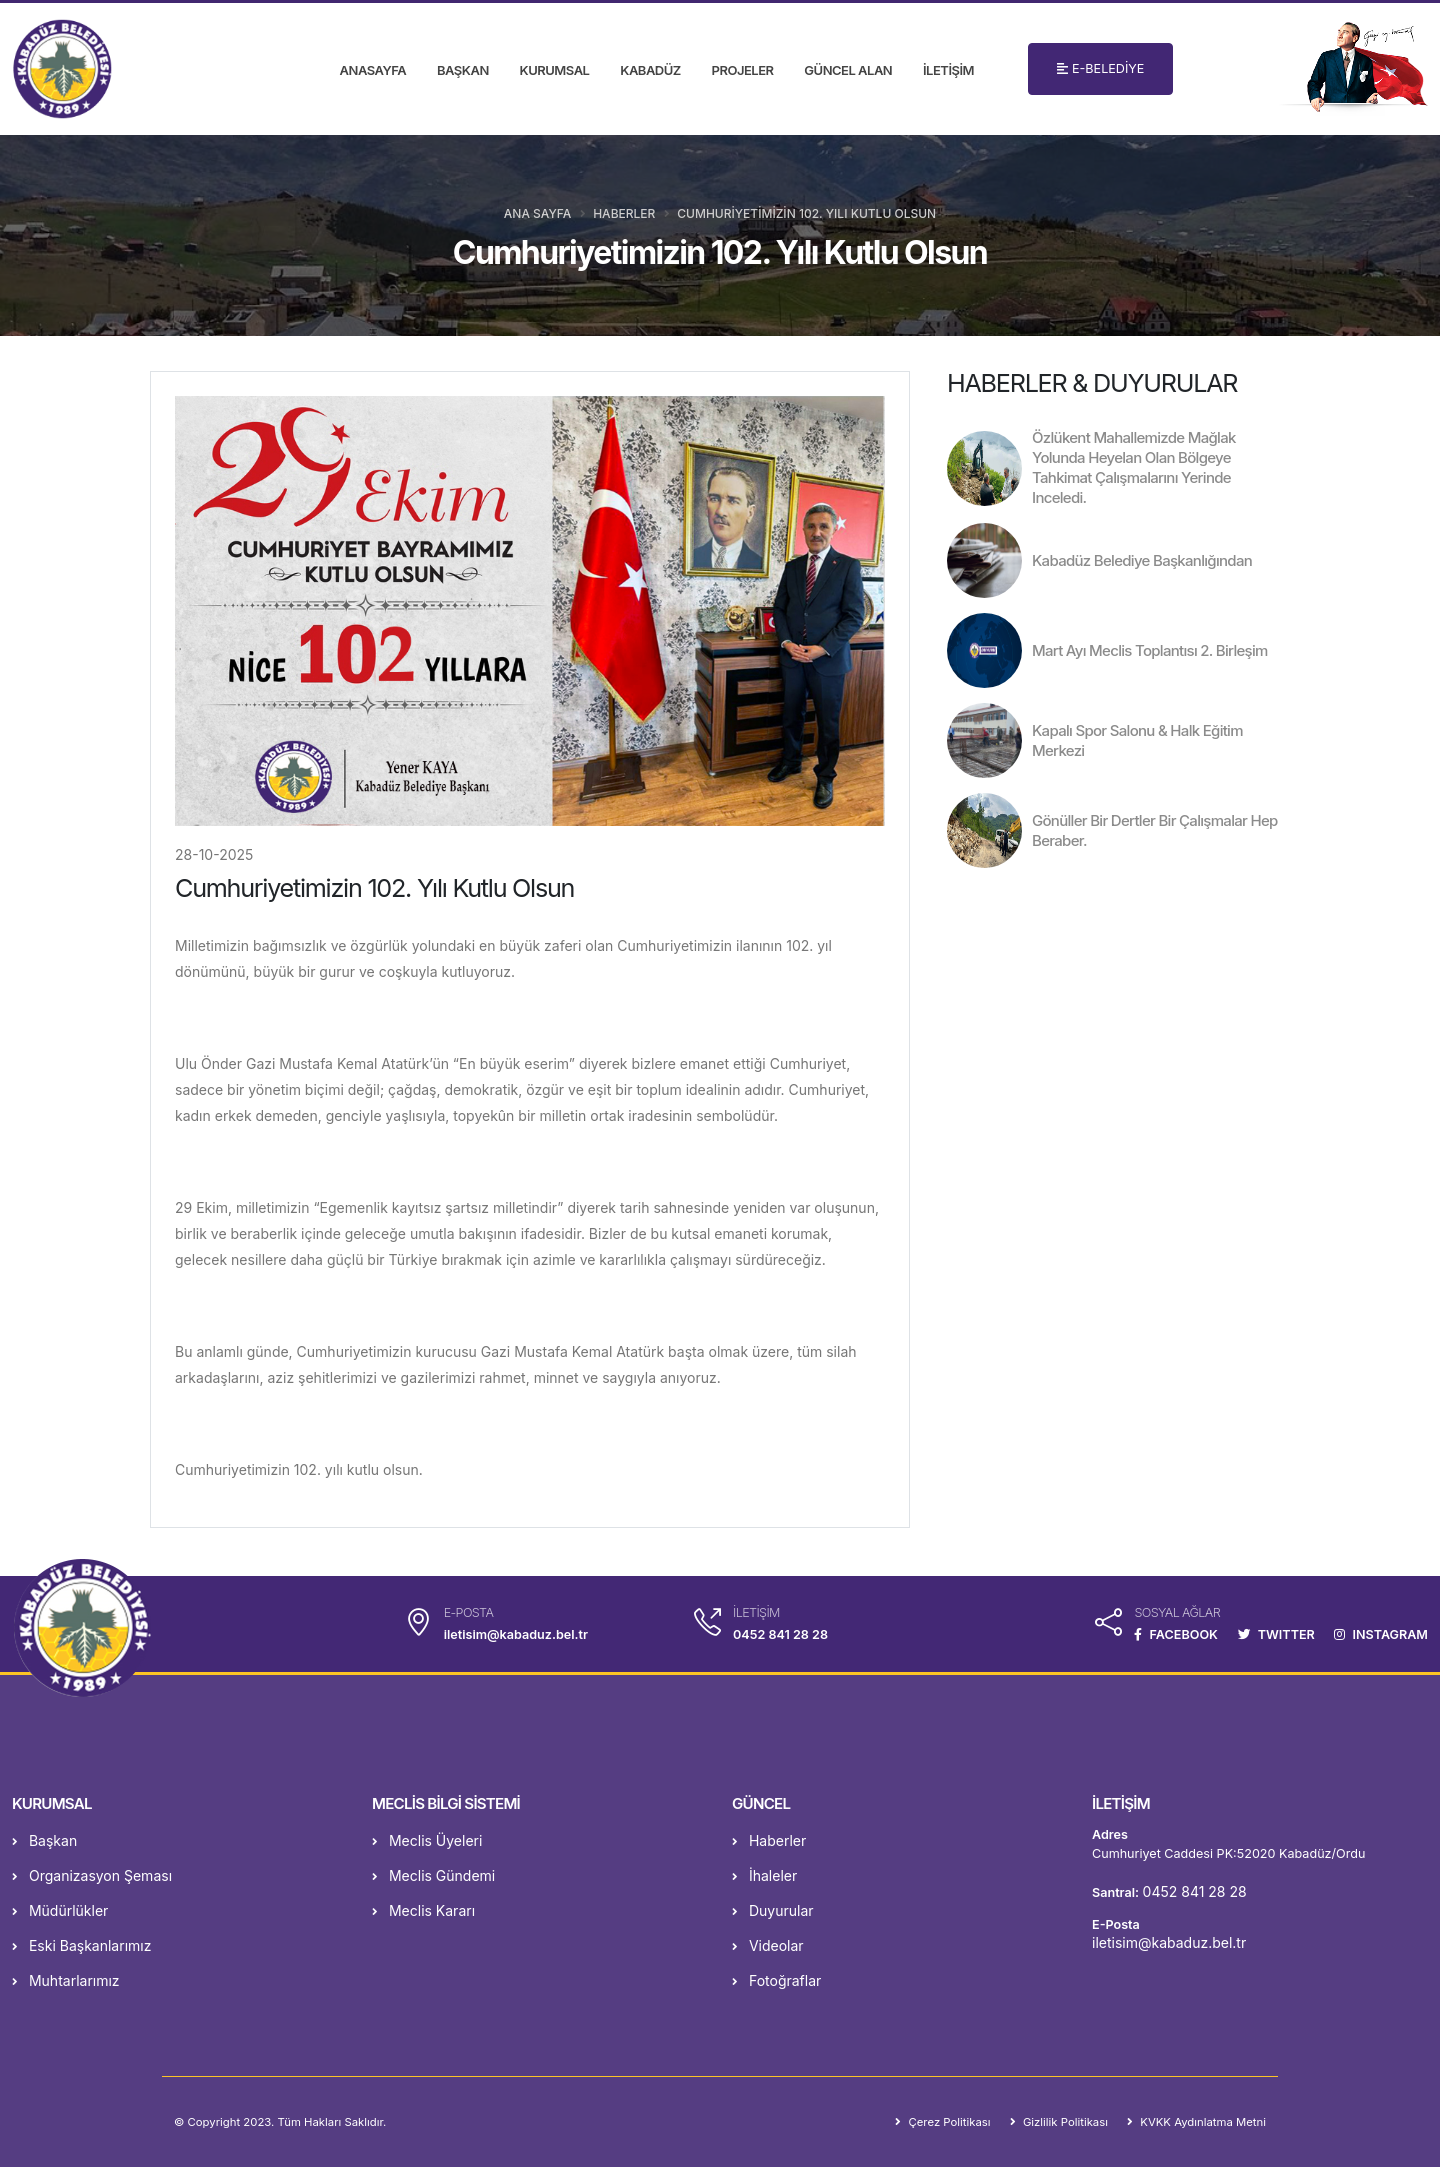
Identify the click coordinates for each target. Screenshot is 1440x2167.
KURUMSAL (555, 70)
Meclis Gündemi (433, 1875)
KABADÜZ (650, 70)
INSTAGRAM (1381, 1634)
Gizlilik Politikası (1064, 2122)
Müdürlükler (60, 1910)
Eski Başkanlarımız (81, 1945)
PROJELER (743, 70)
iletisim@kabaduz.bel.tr (1169, 1942)
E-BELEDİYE (1100, 68)
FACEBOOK (1176, 1634)
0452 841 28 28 (780, 1634)
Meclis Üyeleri (427, 1840)
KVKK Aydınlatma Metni (1201, 2122)
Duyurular (773, 1910)
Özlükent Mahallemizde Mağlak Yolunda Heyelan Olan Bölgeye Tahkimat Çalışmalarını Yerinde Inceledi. (1134, 467)
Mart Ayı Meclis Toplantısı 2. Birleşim (1150, 650)
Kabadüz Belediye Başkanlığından (1142, 560)
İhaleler (764, 1875)
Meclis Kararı (423, 1910)
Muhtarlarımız (66, 1980)
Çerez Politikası (947, 2122)
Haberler (624, 213)
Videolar (768, 1945)
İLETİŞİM (948, 70)
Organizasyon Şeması (92, 1875)
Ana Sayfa (537, 213)
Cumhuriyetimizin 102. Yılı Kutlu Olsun (806, 213)
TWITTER (1276, 1634)
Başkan (44, 1840)
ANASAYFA (373, 70)
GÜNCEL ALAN (848, 70)
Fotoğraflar (776, 1980)
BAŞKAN (463, 70)
